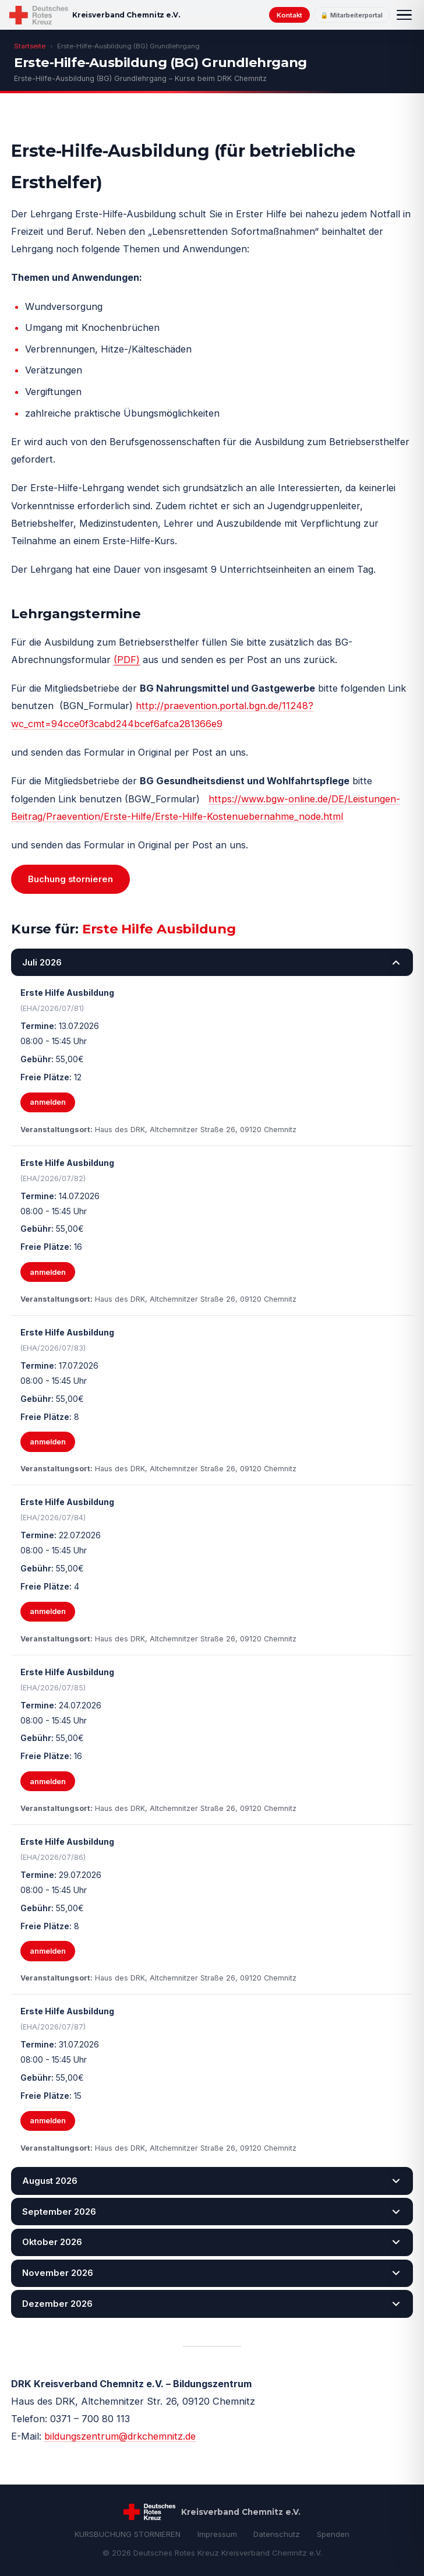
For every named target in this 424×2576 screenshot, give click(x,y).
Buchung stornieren (70, 879)
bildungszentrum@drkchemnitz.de (120, 2436)
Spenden (333, 2534)
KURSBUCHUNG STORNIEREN (128, 2534)
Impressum (217, 2534)
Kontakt (289, 15)
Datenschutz (276, 2534)
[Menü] (404, 15)
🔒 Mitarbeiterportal (351, 15)
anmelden (48, 1102)
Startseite (29, 46)
